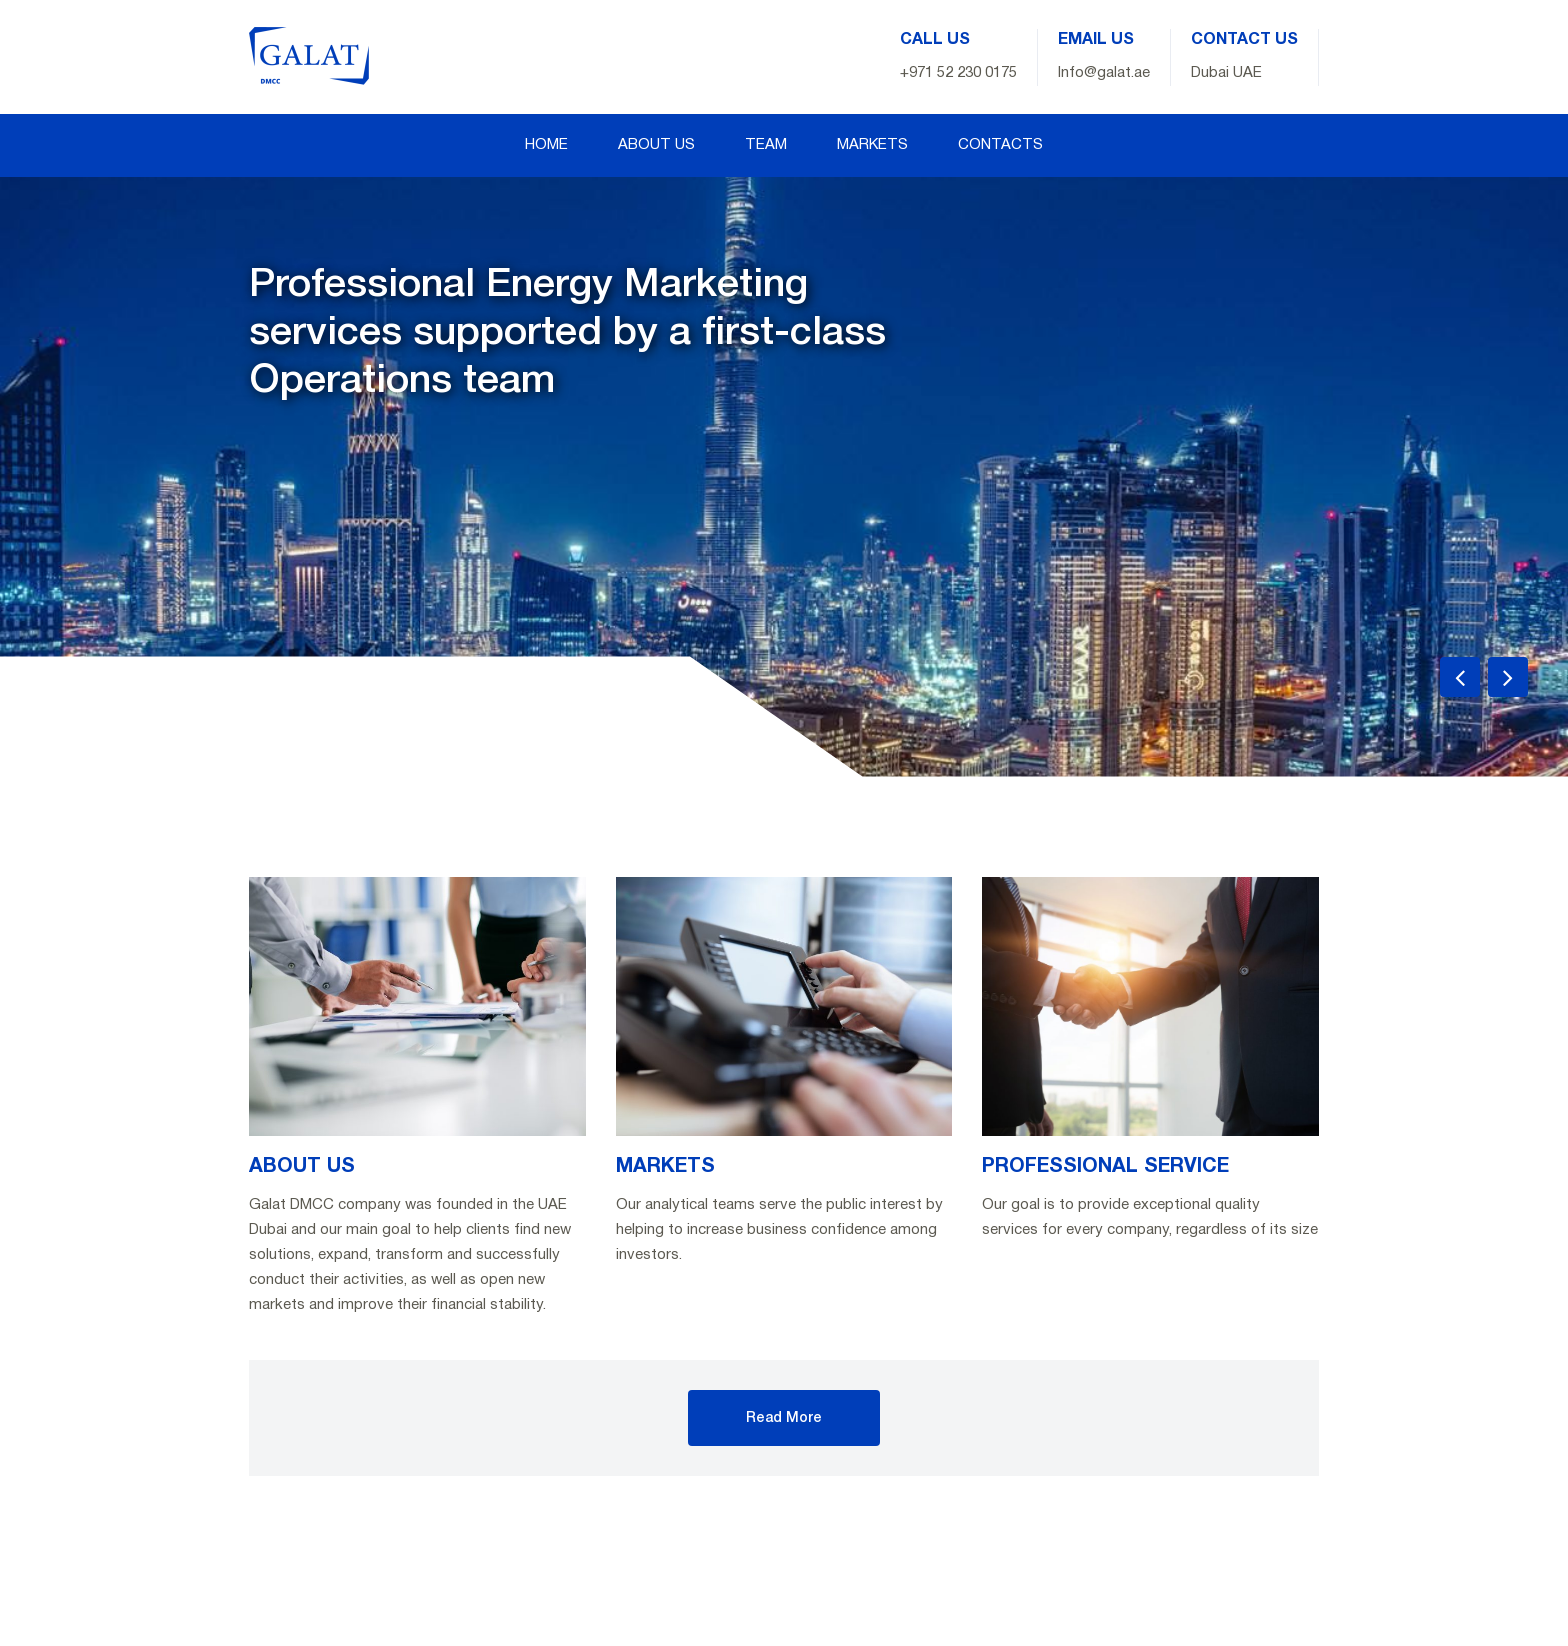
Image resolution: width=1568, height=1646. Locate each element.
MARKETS (872, 145)
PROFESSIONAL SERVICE (1105, 1167)
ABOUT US (656, 145)
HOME (546, 145)
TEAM (766, 145)
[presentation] (1460, 677)
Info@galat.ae (1104, 73)
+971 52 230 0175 (958, 73)
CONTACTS (1000, 145)
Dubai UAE (1226, 73)
